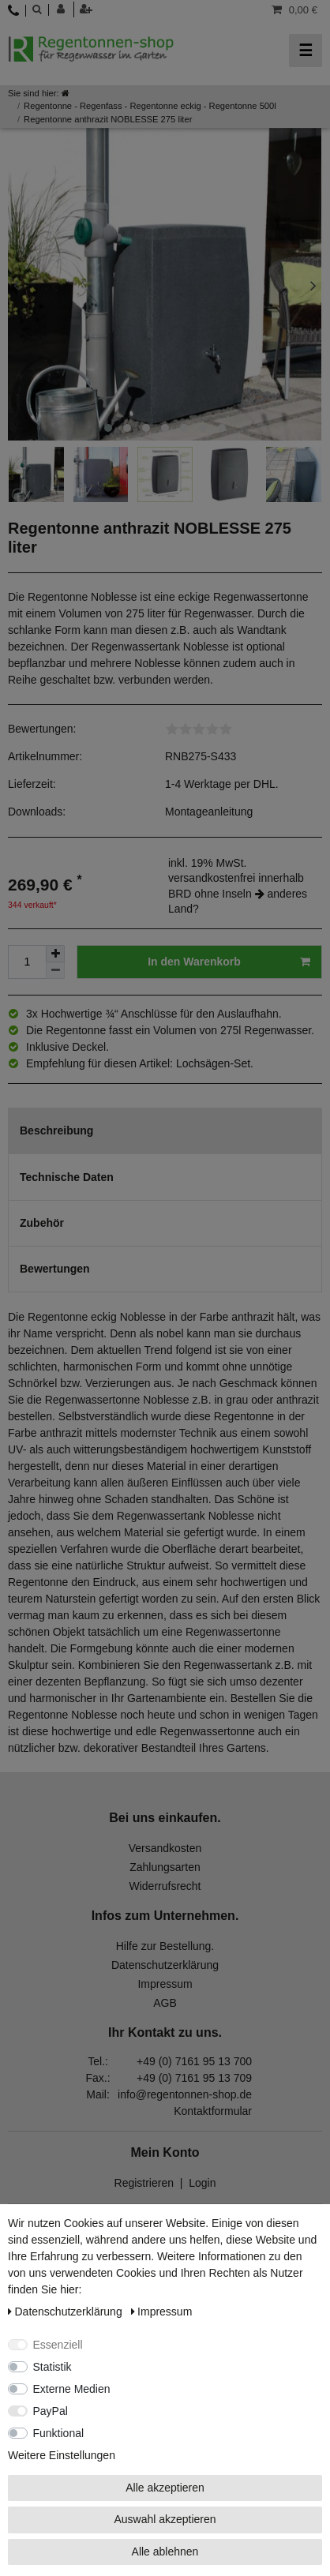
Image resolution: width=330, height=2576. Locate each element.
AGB (165, 2003)
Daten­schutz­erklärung (67, 2311)
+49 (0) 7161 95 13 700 (194, 2061)
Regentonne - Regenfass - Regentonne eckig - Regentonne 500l (150, 106)
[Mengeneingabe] (27, 962)
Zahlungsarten (165, 1867)
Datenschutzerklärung (165, 1965)
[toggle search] (37, 9)
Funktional (58, 2433)
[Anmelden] (66, 9)
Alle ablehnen (165, 2551)
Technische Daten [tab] (67, 1177)
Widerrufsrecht (165, 1886)
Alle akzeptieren (165, 2487)
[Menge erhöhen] (55, 953)
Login (202, 2183)
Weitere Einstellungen (61, 2455)
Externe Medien (72, 2389)
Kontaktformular (213, 2111)
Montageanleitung (209, 811)
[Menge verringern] (55, 970)
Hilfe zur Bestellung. (165, 1946)
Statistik (52, 2366)
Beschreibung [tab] (56, 1130)
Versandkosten (165, 1848)
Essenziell (58, 2344)
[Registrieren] (88, 9)
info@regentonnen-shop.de (185, 2094)
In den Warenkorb (229, 962)
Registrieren (144, 2183)
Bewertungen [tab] (55, 1268)
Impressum (164, 1984)
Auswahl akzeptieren (165, 2519)
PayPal (50, 2411)
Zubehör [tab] (42, 1223)
